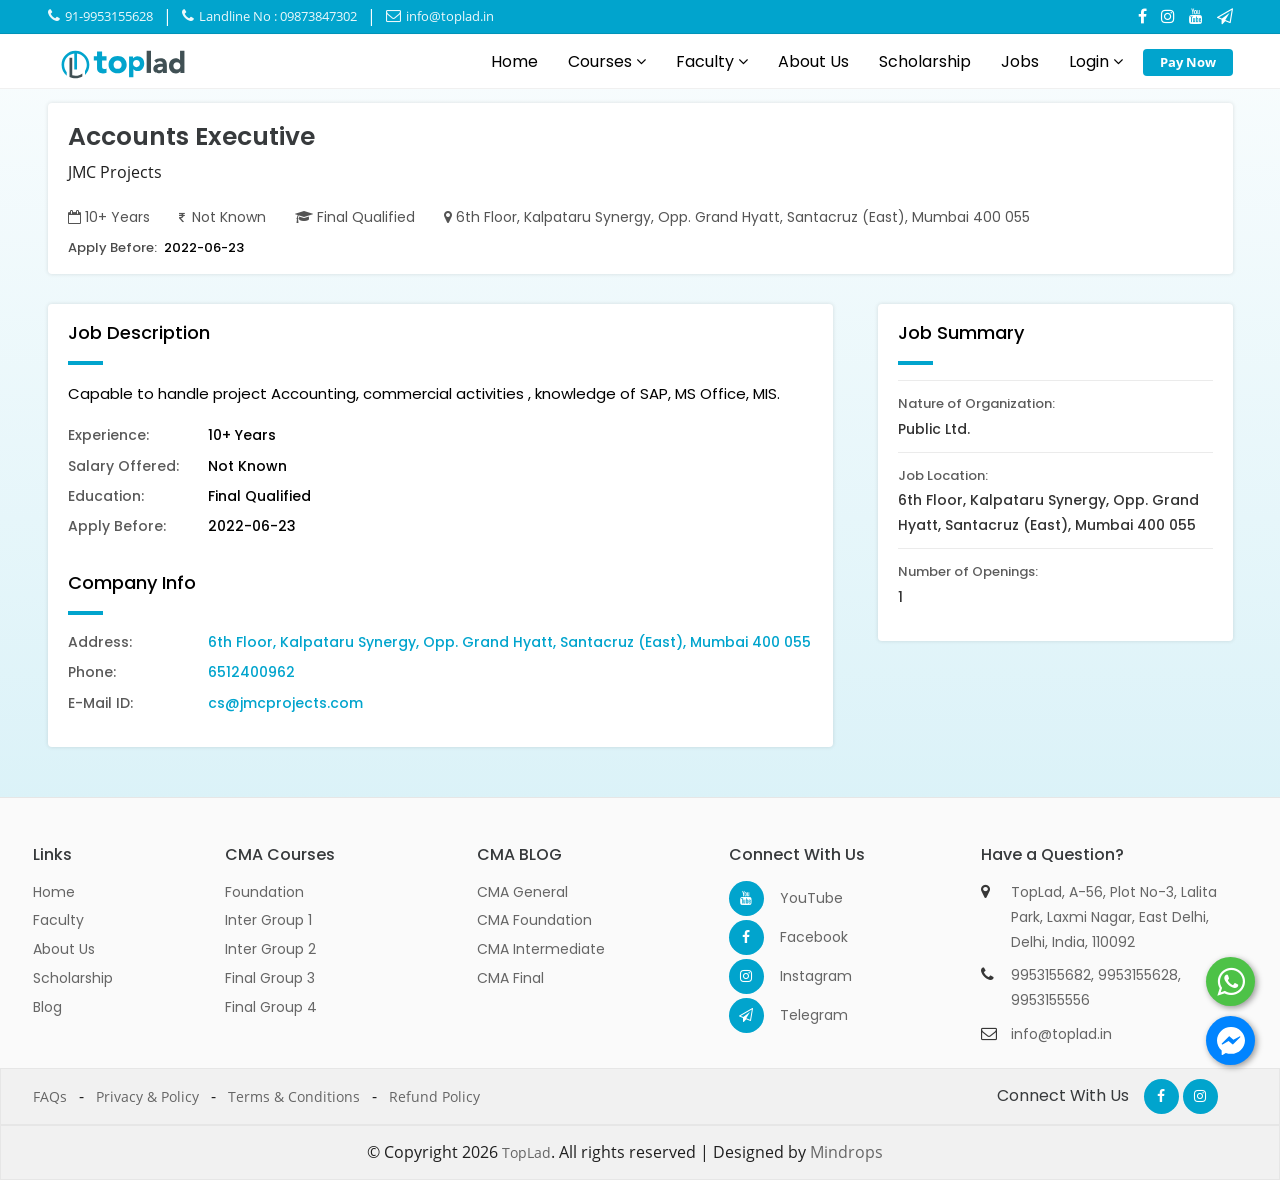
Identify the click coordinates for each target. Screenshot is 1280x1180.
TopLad (526, 1152)
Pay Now (1188, 62)
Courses (607, 61)
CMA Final (510, 978)
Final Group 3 (270, 978)
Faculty (712, 61)
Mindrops (846, 1152)
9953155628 (1138, 975)
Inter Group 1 (268, 920)
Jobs (1020, 61)
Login (1096, 61)
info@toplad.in (440, 16)
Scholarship (925, 61)
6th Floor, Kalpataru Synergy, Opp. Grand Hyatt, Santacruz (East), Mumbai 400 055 (509, 642)
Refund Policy (434, 1096)
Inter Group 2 (270, 949)
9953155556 (1050, 1000)
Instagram (797, 976)
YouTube (797, 898)
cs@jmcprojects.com (285, 703)
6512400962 (251, 672)
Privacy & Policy (147, 1096)
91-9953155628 (100, 16)
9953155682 (1051, 975)
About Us (813, 61)
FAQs (50, 1096)
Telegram (797, 1015)
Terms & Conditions (294, 1096)
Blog (47, 1007)
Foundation (264, 892)
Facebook (797, 937)
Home (514, 61)
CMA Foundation (534, 920)
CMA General (522, 892)
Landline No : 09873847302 (269, 16)
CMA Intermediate (541, 949)
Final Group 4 (271, 1007)
